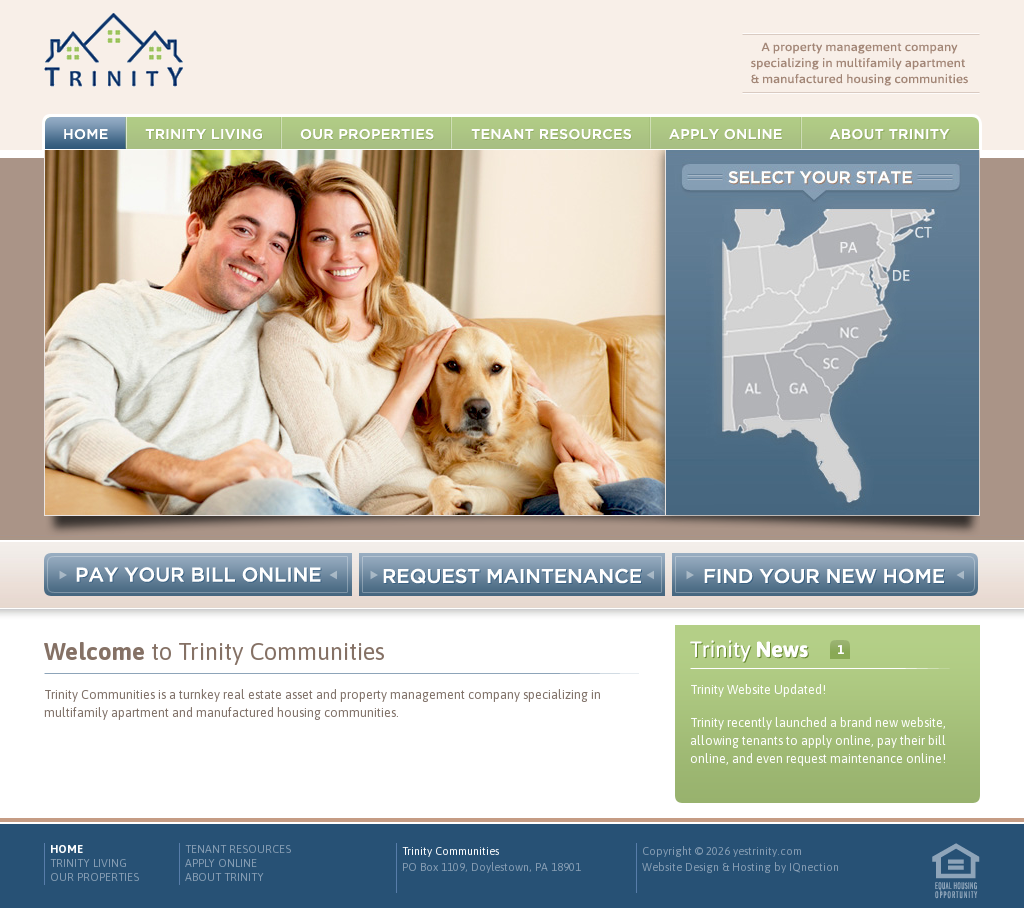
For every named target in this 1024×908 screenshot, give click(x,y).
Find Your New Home (825, 574)
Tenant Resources (551, 133)
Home (86, 133)
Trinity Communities (113, 57)
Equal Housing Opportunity (956, 871)
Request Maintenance (512, 574)
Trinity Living (204, 133)
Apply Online (726, 133)
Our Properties (367, 133)
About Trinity (890, 133)
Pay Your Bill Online (198, 574)
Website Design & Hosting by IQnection (740, 867)
